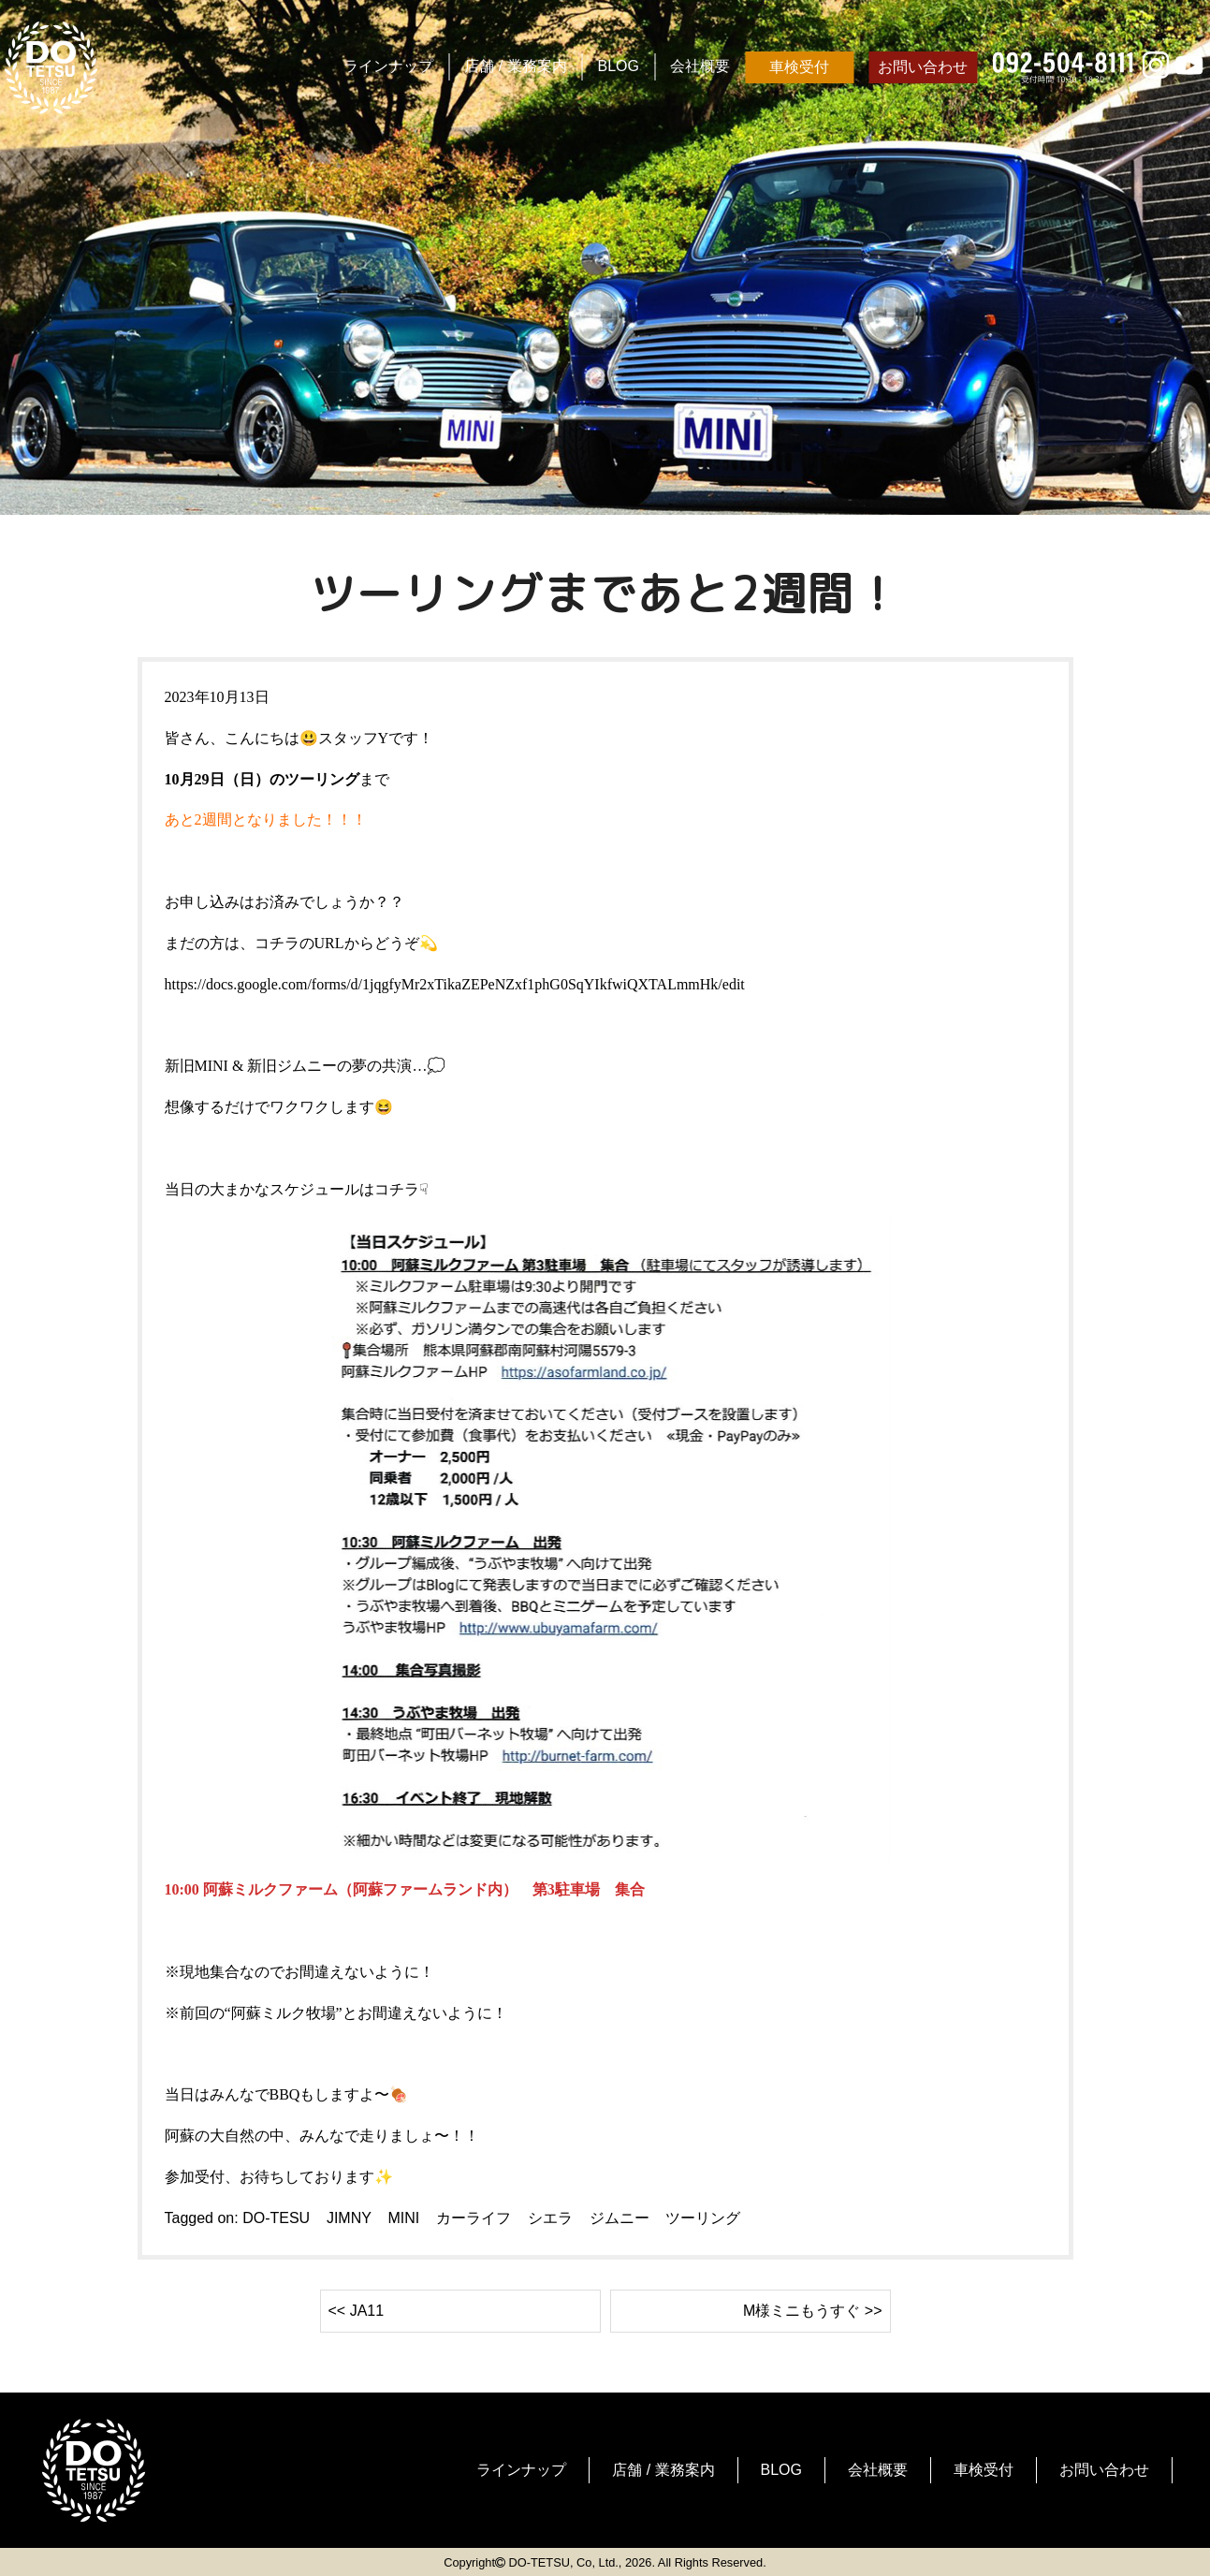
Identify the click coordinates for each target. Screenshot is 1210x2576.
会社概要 (700, 66)
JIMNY (349, 2218)
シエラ (550, 2218)
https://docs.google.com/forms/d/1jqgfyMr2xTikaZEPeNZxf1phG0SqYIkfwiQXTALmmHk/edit (455, 984)
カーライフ (473, 2218)
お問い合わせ (923, 67)
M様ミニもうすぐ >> (812, 2311)
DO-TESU (276, 2218)
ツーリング (702, 2218)
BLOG (618, 66)
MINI (403, 2218)
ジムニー (619, 2218)
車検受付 (799, 67)
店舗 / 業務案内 (515, 66)
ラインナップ (388, 66)
